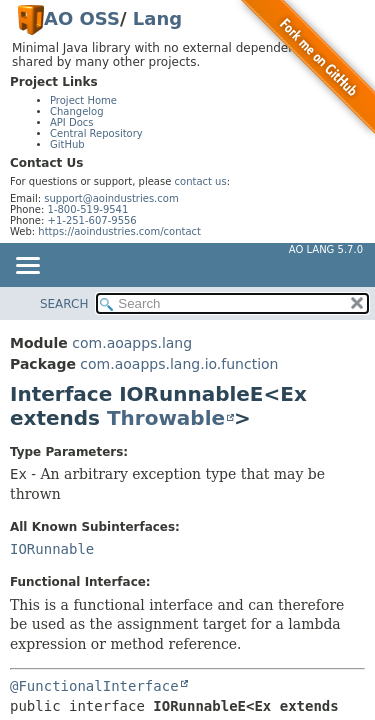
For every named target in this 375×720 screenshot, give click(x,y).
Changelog (77, 111)
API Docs (72, 122)
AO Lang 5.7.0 (326, 249)
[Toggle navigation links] (27, 267)
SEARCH (64, 304)
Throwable (166, 418)
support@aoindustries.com (111, 198)
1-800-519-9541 (88, 209)
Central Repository (96, 133)
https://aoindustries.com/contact (119, 231)
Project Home (83, 100)
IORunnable (52, 549)
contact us (201, 181)
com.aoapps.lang (132, 343)
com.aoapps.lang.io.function (179, 364)
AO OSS (82, 18)
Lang (157, 18)
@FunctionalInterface (94, 686)
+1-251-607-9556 (92, 220)
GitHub (67, 144)
